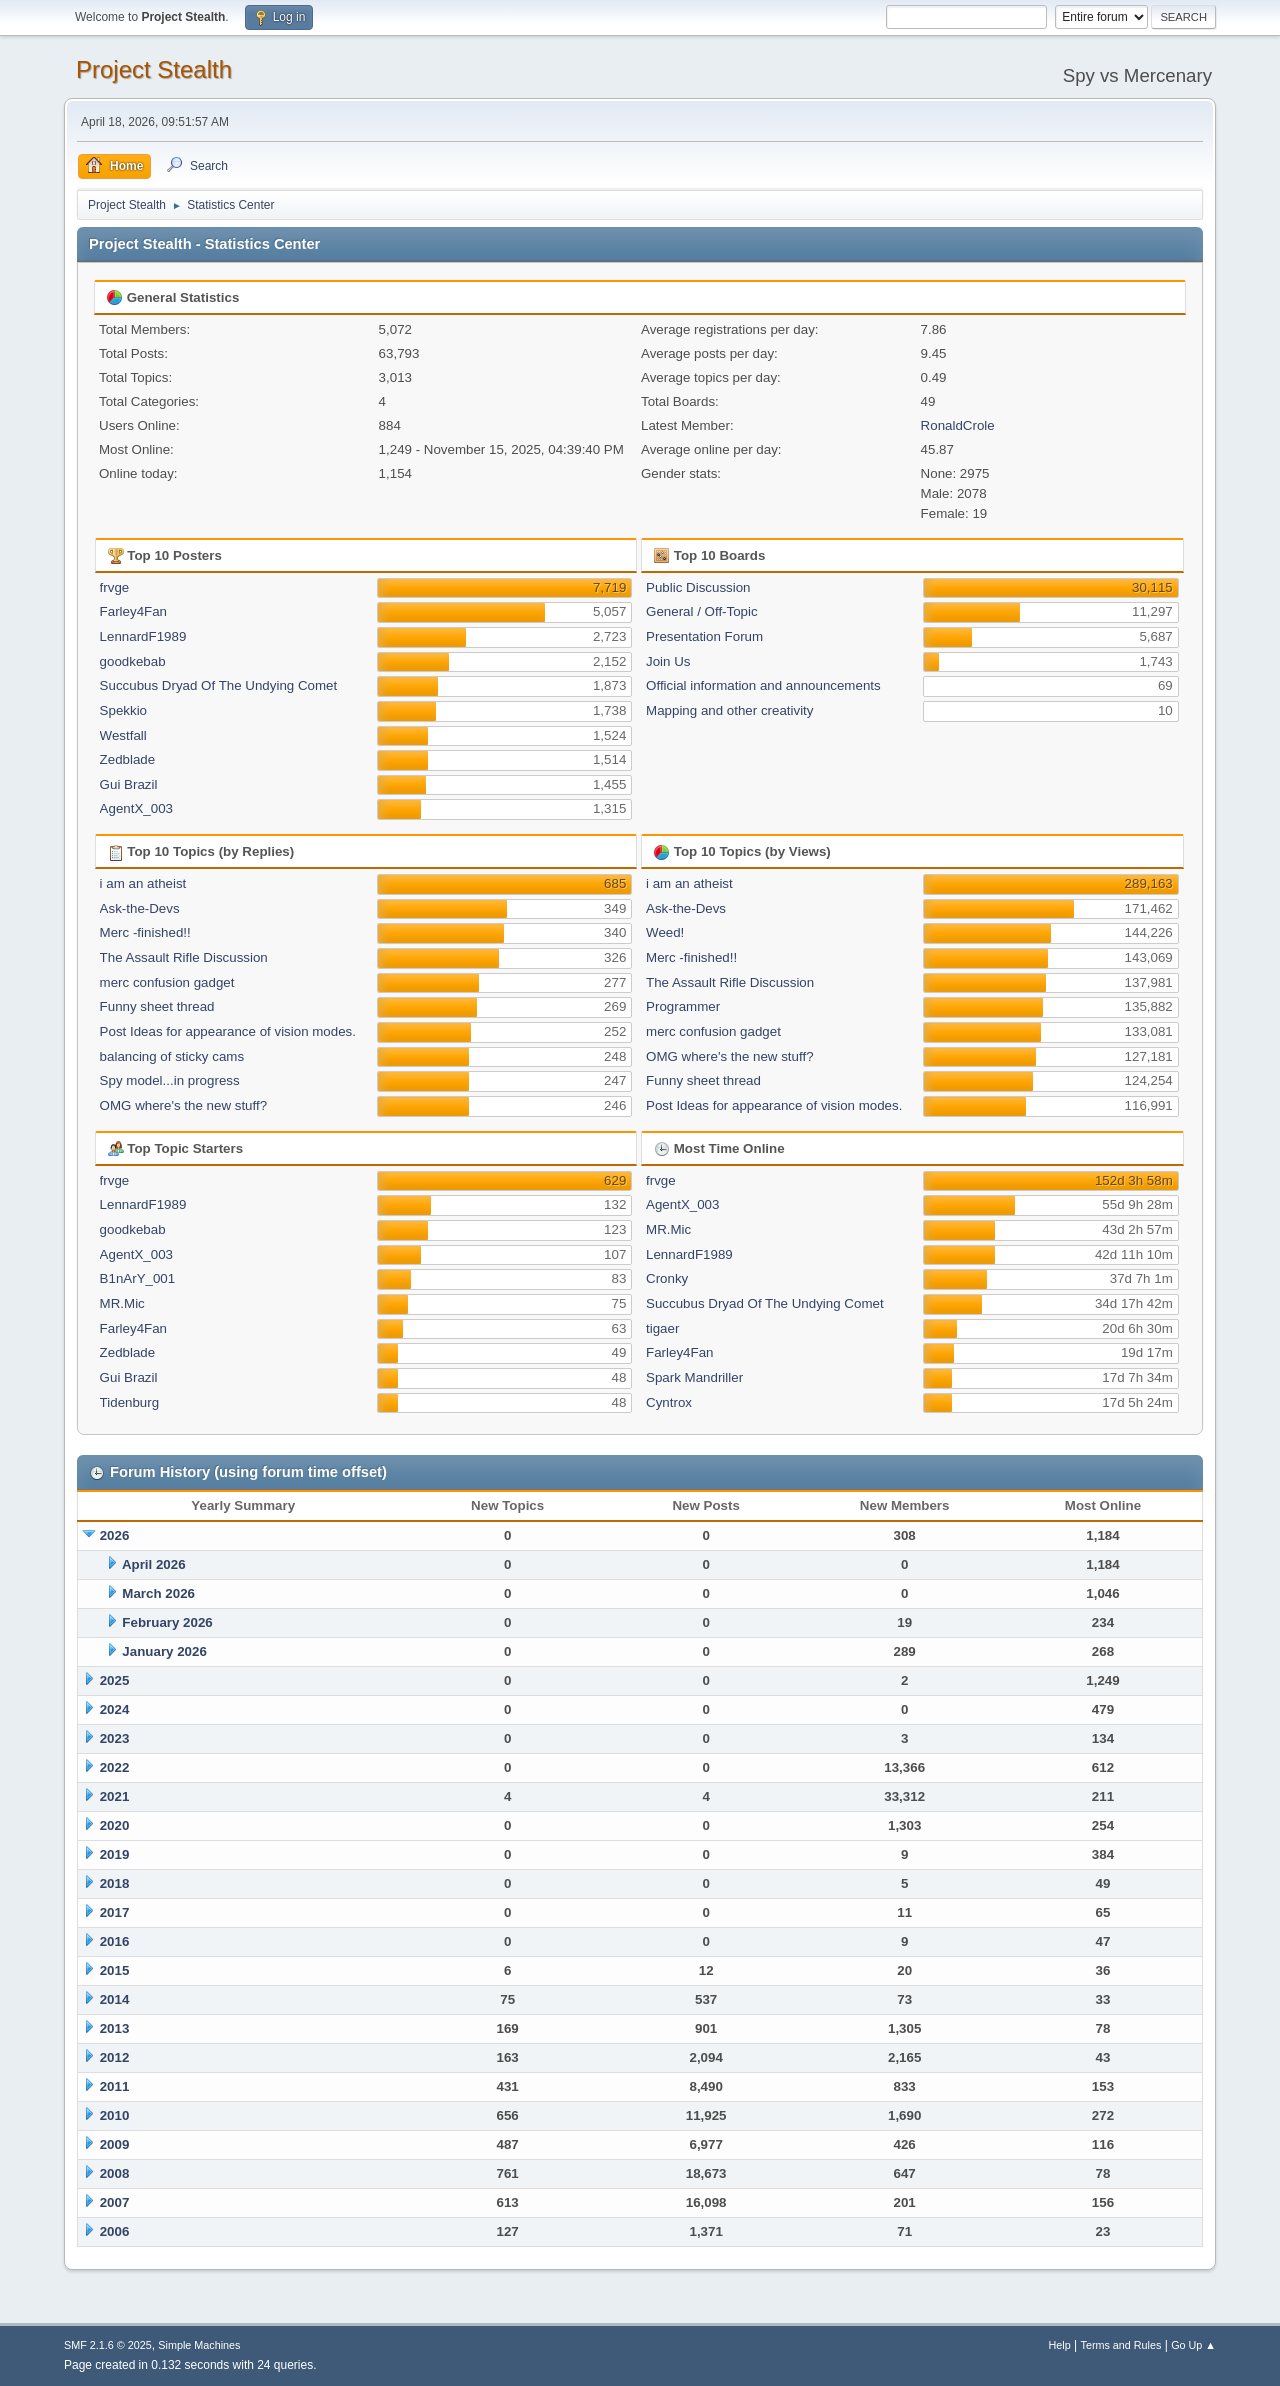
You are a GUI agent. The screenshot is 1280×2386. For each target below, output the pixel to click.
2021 (115, 1796)
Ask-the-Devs (140, 908)
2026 (115, 1535)
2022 (115, 1767)
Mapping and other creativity (729, 710)
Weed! (665, 932)
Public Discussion (698, 587)
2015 (115, 1970)
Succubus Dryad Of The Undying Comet (219, 685)
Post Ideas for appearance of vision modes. (228, 1031)
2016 (115, 1941)
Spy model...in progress (170, 1080)
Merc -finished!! (145, 932)
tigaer (662, 1328)
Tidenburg (130, 1402)
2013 (115, 2028)
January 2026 (164, 1651)
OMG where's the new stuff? (184, 1105)
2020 (115, 1825)
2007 (115, 2202)
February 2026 (167, 1622)
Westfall (123, 735)
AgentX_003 (136, 808)
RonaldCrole (958, 425)
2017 (115, 1912)
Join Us (668, 661)
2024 (115, 1709)
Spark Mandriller (694, 1377)
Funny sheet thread (157, 1006)
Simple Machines (199, 2345)
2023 (115, 1738)
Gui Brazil (129, 784)
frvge (115, 587)
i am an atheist (143, 883)
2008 (115, 2173)
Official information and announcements (763, 685)
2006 (115, 2231)
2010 (115, 2115)
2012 (115, 2057)
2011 (115, 2086)
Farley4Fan (133, 611)
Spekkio (123, 710)
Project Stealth (154, 69)
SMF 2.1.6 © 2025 (108, 2345)
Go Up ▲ (1193, 2345)
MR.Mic (122, 1303)
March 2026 (158, 1593)
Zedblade (128, 759)
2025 (115, 1680)
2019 (115, 1854)
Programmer (683, 1006)
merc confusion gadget (167, 982)
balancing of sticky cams (172, 1056)
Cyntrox (669, 1402)
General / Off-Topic (702, 611)
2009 (115, 2144)
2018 (115, 1883)
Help (1060, 2345)
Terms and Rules (1121, 2345)
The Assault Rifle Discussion (184, 957)
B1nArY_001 (138, 1278)
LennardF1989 (143, 636)
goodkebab (133, 661)
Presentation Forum (704, 636)
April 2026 (154, 1564)
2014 (115, 1999)
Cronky (667, 1278)
